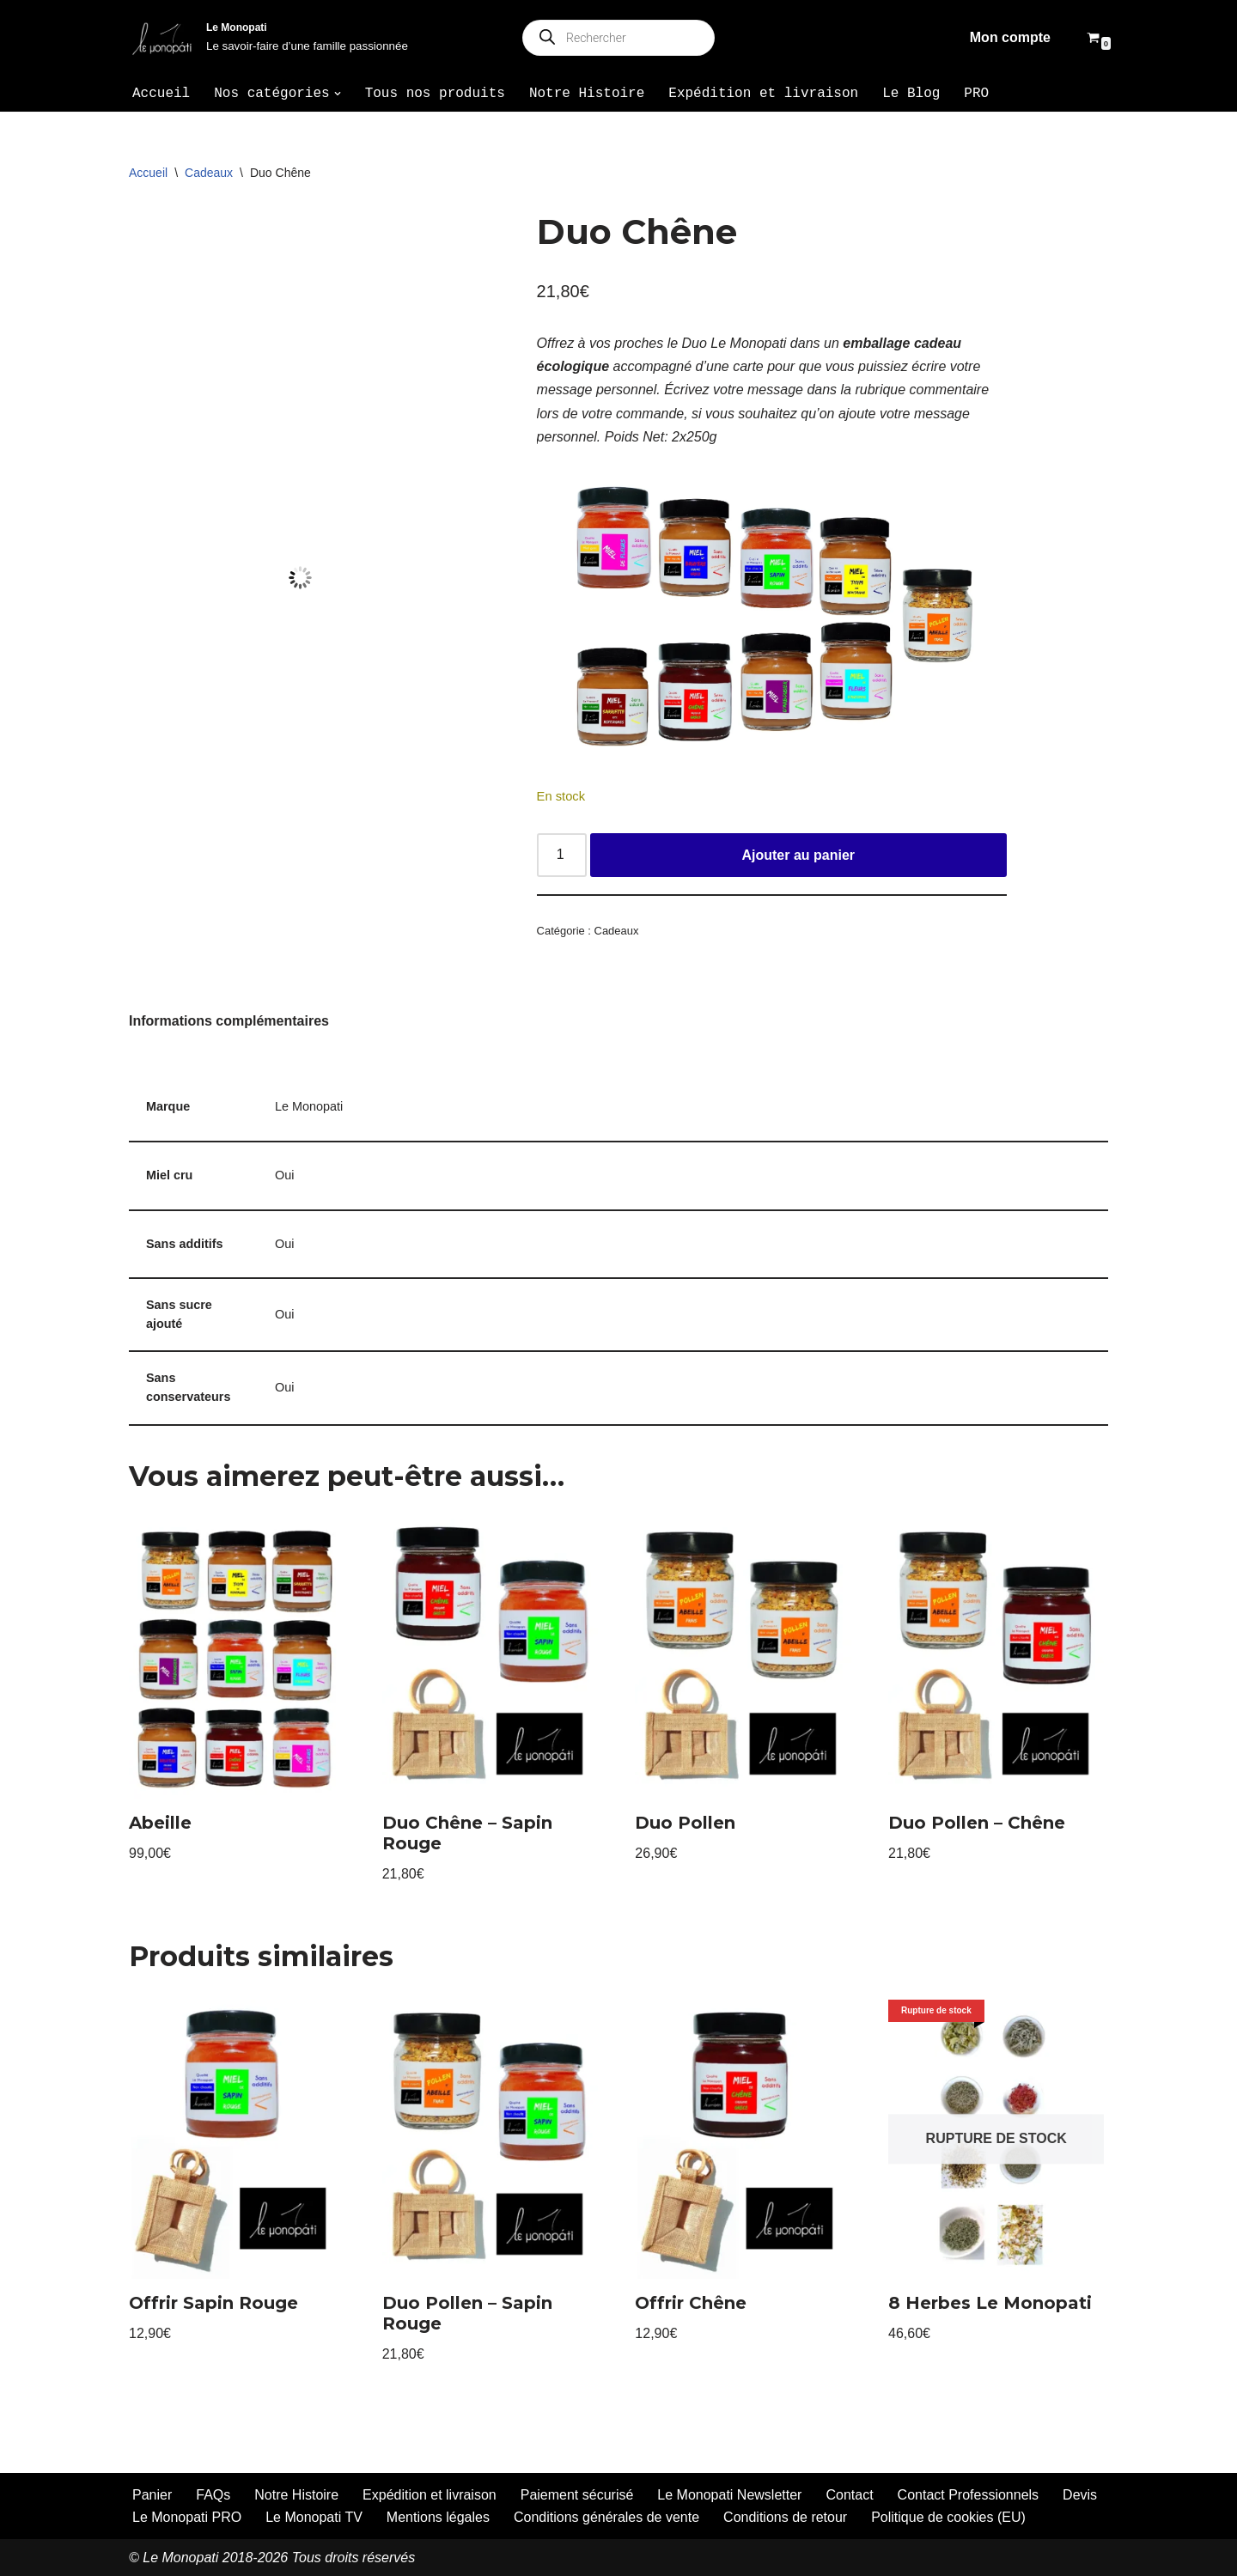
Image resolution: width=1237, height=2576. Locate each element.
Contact (849, 2495)
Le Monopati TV (314, 2517)
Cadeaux (209, 173)
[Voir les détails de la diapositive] (778, 617)
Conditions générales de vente (606, 2517)
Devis (1080, 2495)
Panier (152, 2495)
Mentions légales (438, 2517)
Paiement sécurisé (577, 2495)
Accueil (161, 93)
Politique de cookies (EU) (948, 2517)
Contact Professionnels (968, 2495)
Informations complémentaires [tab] (229, 1021)
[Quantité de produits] (562, 855)
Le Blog (911, 93)
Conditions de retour (785, 2517)
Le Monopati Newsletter (729, 2495)
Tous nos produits (435, 93)
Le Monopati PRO (186, 2517)
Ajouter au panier (798, 855)
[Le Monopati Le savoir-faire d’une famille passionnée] (268, 37)
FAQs (213, 2495)
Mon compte (1010, 37)
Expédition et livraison (763, 93)
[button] (337, 93)
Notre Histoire (586, 93)
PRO (976, 93)
